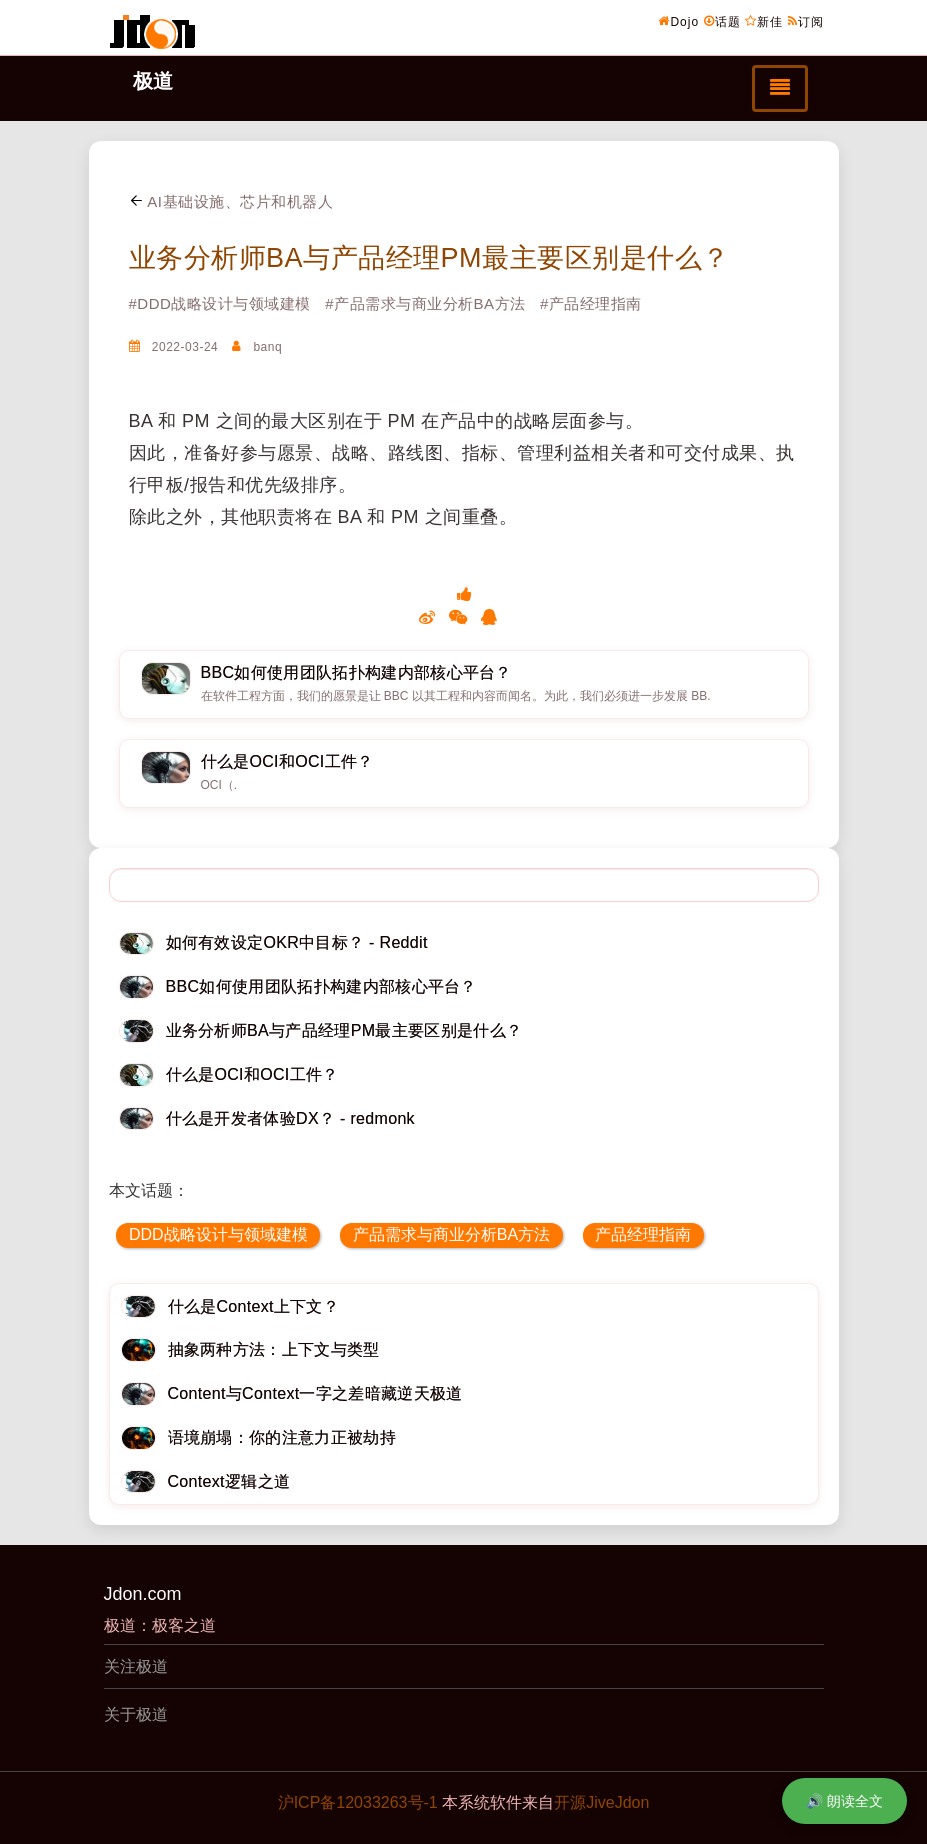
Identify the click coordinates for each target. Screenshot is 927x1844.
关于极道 (136, 1714)
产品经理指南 (643, 1234)
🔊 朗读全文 (844, 1801)
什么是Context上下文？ (254, 1306)
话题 (722, 21)
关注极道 (136, 1666)
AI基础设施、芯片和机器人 (231, 201)
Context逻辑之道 (229, 1481)
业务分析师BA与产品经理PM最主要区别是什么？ (429, 258)
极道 (153, 81)
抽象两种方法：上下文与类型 (274, 1349)
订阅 (806, 21)
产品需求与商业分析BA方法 (451, 1234)
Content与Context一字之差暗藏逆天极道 (315, 1393)
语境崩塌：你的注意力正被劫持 (282, 1437)
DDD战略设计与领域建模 (218, 1234)
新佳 (764, 21)
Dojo (678, 21)
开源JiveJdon (601, 1802)
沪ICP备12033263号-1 (358, 1802)
